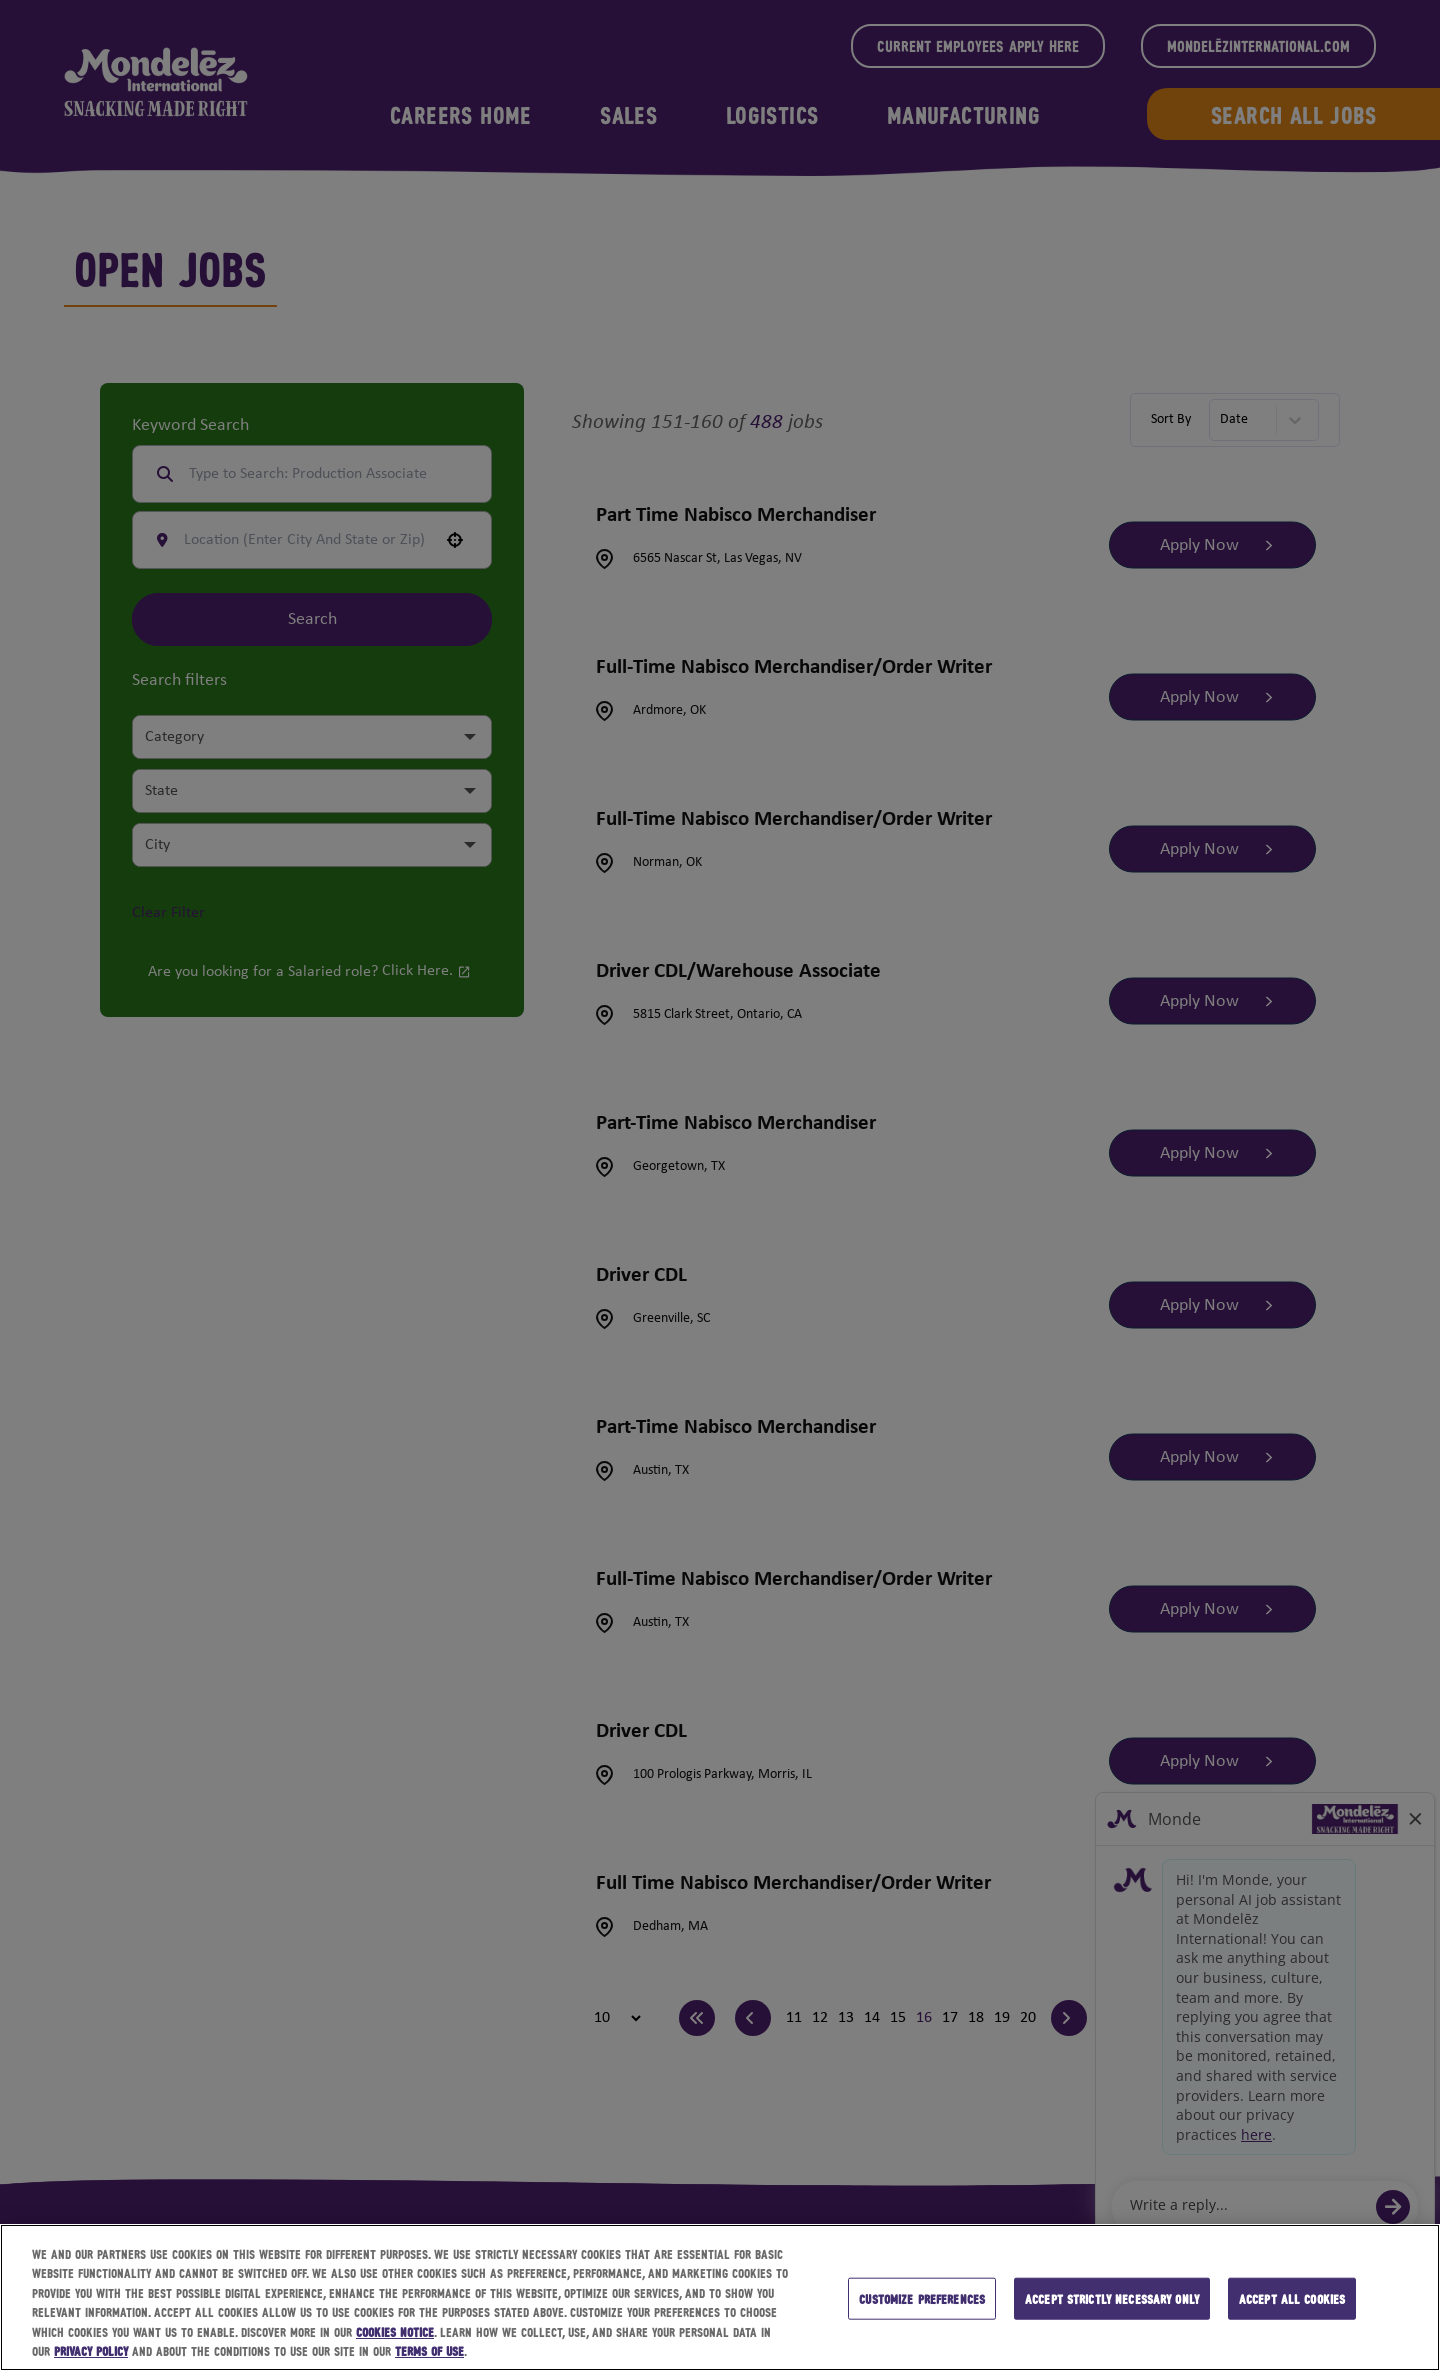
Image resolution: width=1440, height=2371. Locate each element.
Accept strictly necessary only (1112, 2298)
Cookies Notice (395, 2331)
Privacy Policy (91, 2350)
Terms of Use (429, 2350)
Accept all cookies (1292, 2298)
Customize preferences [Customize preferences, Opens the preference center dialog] (922, 2298)
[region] (720, 2297)
